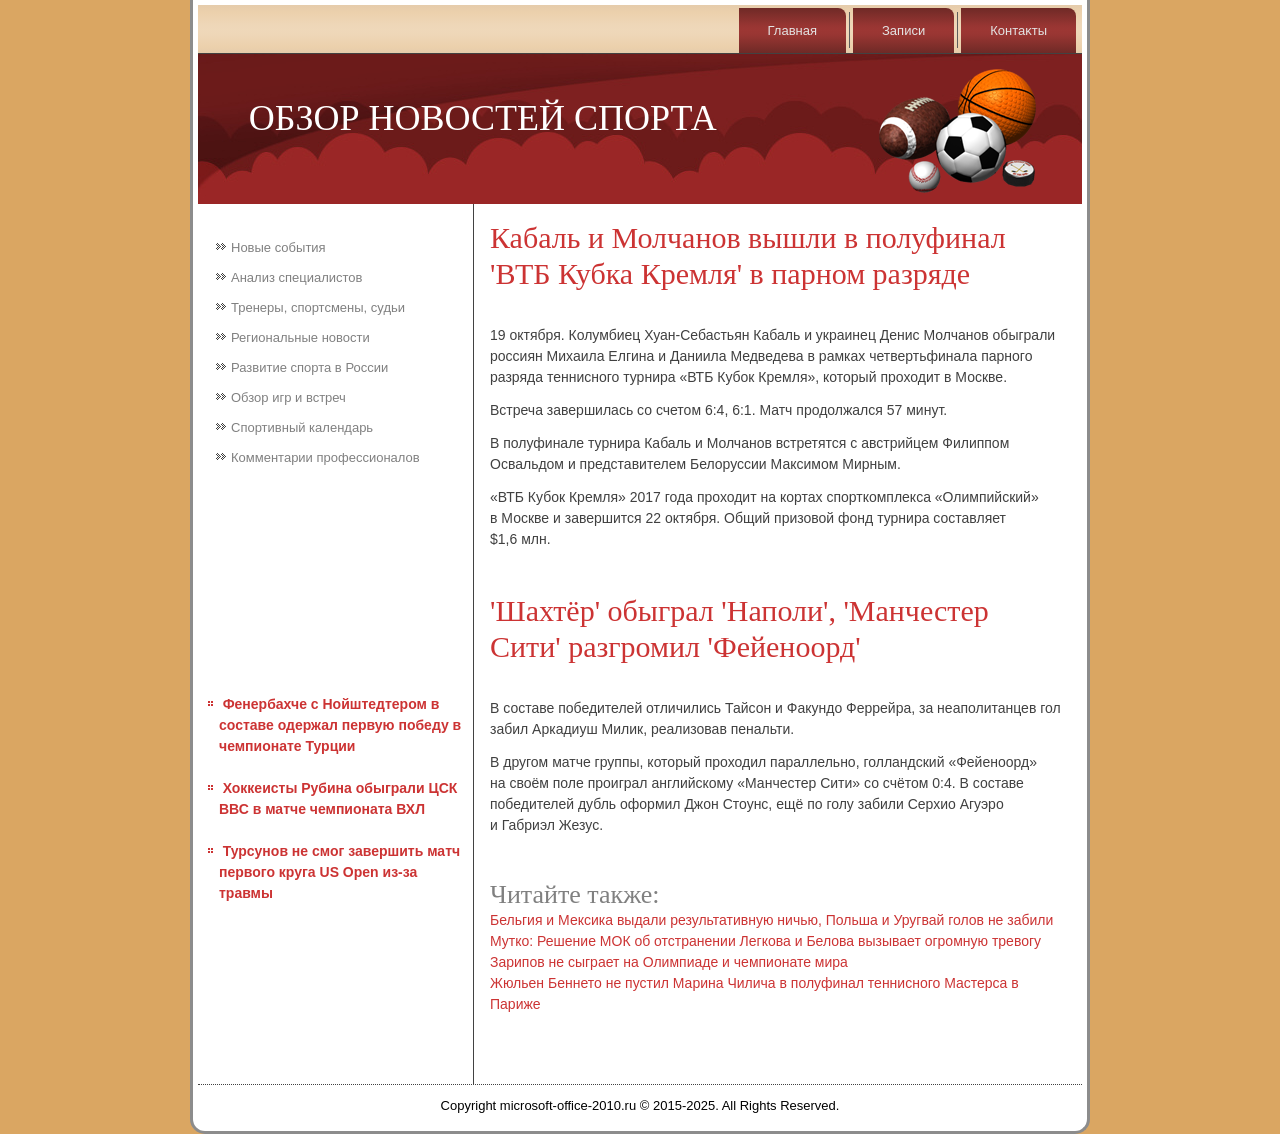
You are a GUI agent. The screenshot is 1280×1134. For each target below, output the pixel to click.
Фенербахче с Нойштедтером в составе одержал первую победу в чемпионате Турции (340, 725)
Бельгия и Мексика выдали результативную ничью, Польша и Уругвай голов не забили (771, 920)
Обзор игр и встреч (288, 397)
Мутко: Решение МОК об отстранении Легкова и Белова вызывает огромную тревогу (765, 941)
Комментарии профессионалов (325, 457)
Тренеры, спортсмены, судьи (318, 307)
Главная (792, 30)
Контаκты (1018, 30)
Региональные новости (300, 337)
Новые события (278, 247)
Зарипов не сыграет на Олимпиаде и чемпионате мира (669, 962)
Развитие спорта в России (309, 367)
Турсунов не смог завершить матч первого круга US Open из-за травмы (339, 872)
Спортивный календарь (302, 427)
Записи (903, 30)
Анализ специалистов (297, 277)
